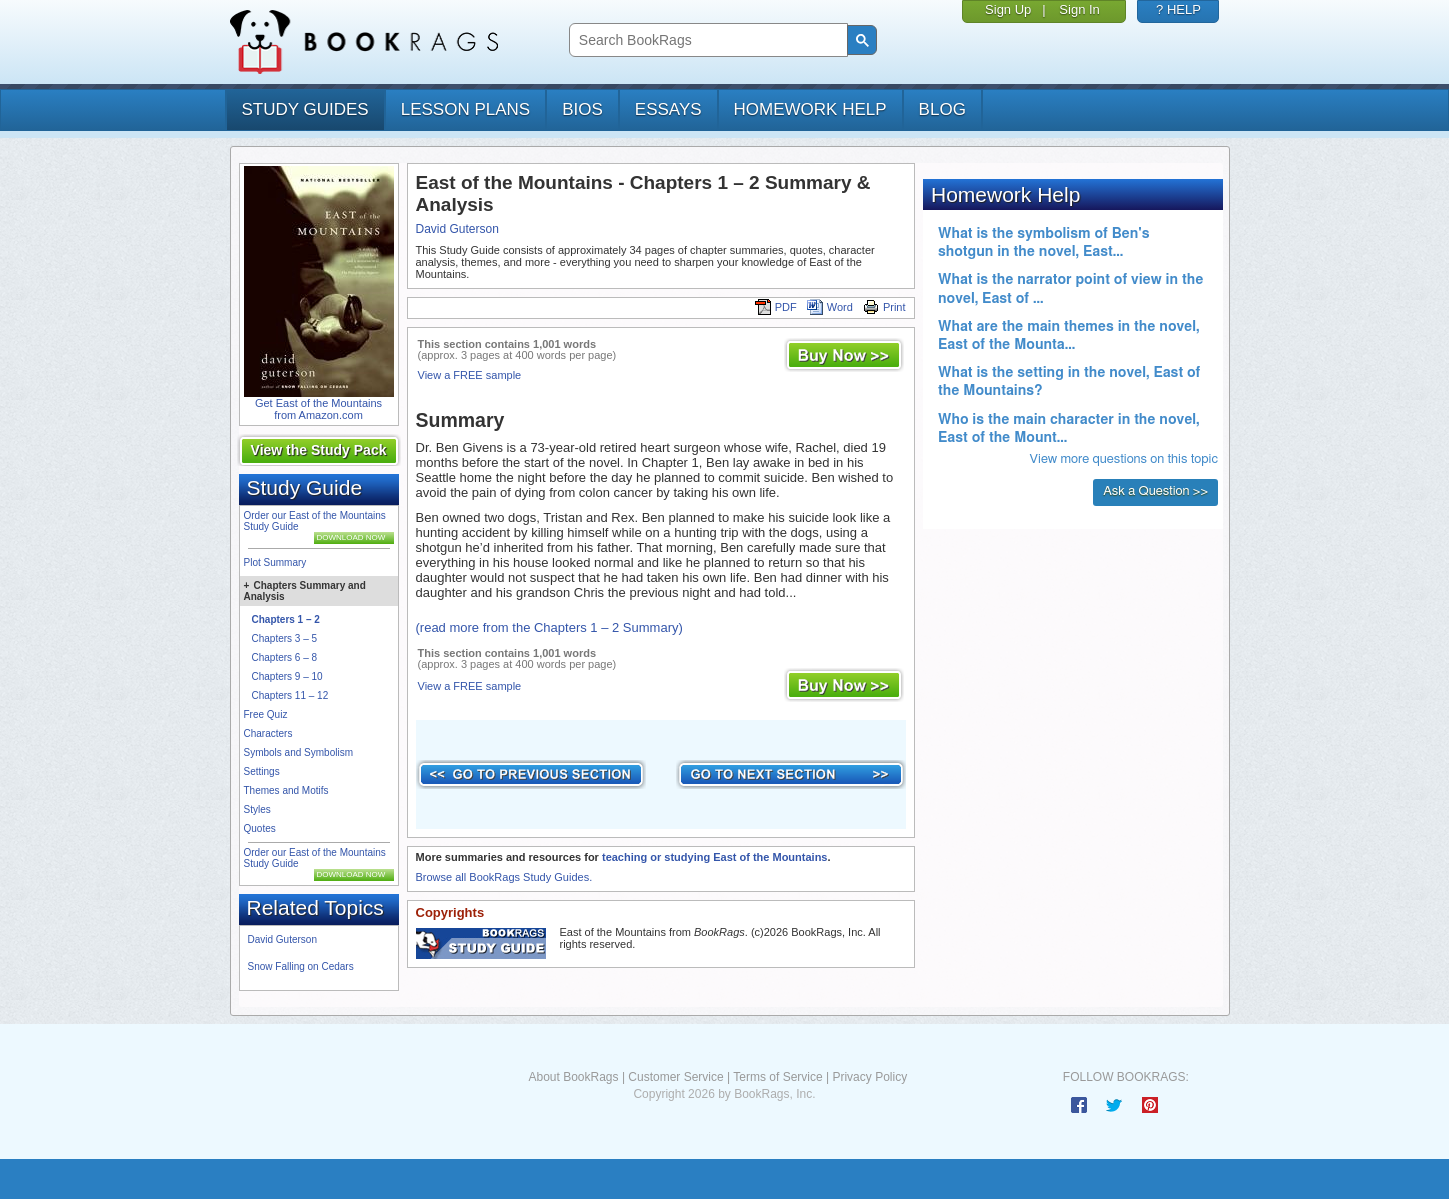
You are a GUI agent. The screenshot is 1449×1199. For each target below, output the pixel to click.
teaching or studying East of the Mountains (715, 857)
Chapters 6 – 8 (285, 657)
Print (884, 307)
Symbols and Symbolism (298, 752)
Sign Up (1008, 9)
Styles (257, 809)
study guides (305, 109)
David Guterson (282, 939)
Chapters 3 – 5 (285, 638)
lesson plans (465, 109)
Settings (262, 771)
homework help (810, 109)
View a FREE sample (470, 375)
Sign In (1079, 9)
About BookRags (573, 1077)
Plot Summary (275, 562)
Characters (268, 733)
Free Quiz (266, 714)
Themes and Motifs (286, 790)
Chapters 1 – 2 (286, 619)
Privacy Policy (869, 1077)
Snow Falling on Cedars (301, 966)
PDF (776, 307)
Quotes (260, 828)
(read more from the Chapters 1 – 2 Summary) (549, 627)
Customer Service (675, 1077)
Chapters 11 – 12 (290, 695)
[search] (706, 40)
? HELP (1178, 9)
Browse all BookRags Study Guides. (504, 877)
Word (830, 307)
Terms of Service (777, 1077)
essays (668, 109)
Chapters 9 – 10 (287, 676)
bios (582, 109)
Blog (942, 109)
